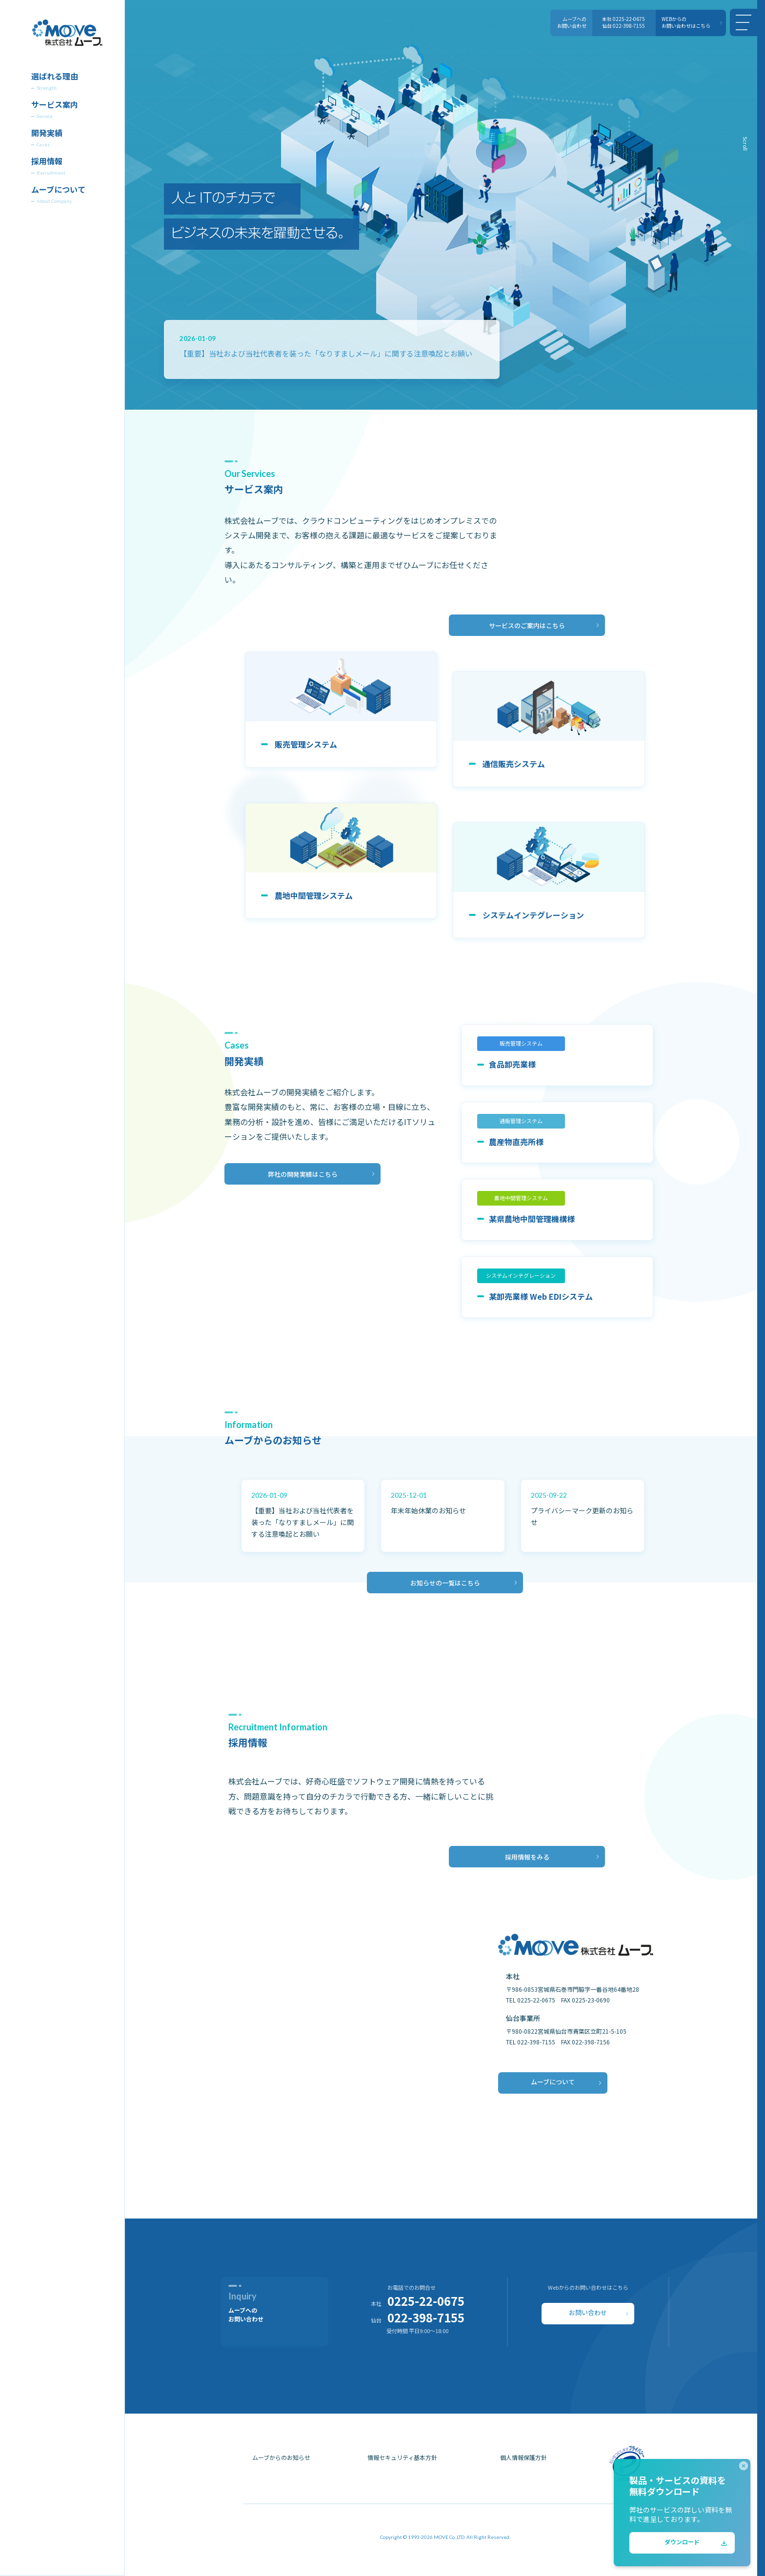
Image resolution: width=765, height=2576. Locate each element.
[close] (743, 2466)
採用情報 (46, 162)
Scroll (745, 144)
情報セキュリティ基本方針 (402, 2460)
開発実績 (46, 134)
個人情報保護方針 (523, 2460)
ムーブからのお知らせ (281, 2460)
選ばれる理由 (54, 77)
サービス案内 (54, 105)
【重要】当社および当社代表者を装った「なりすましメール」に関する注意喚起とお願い (326, 353)
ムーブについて (58, 190)
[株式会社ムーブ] (67, 35)
